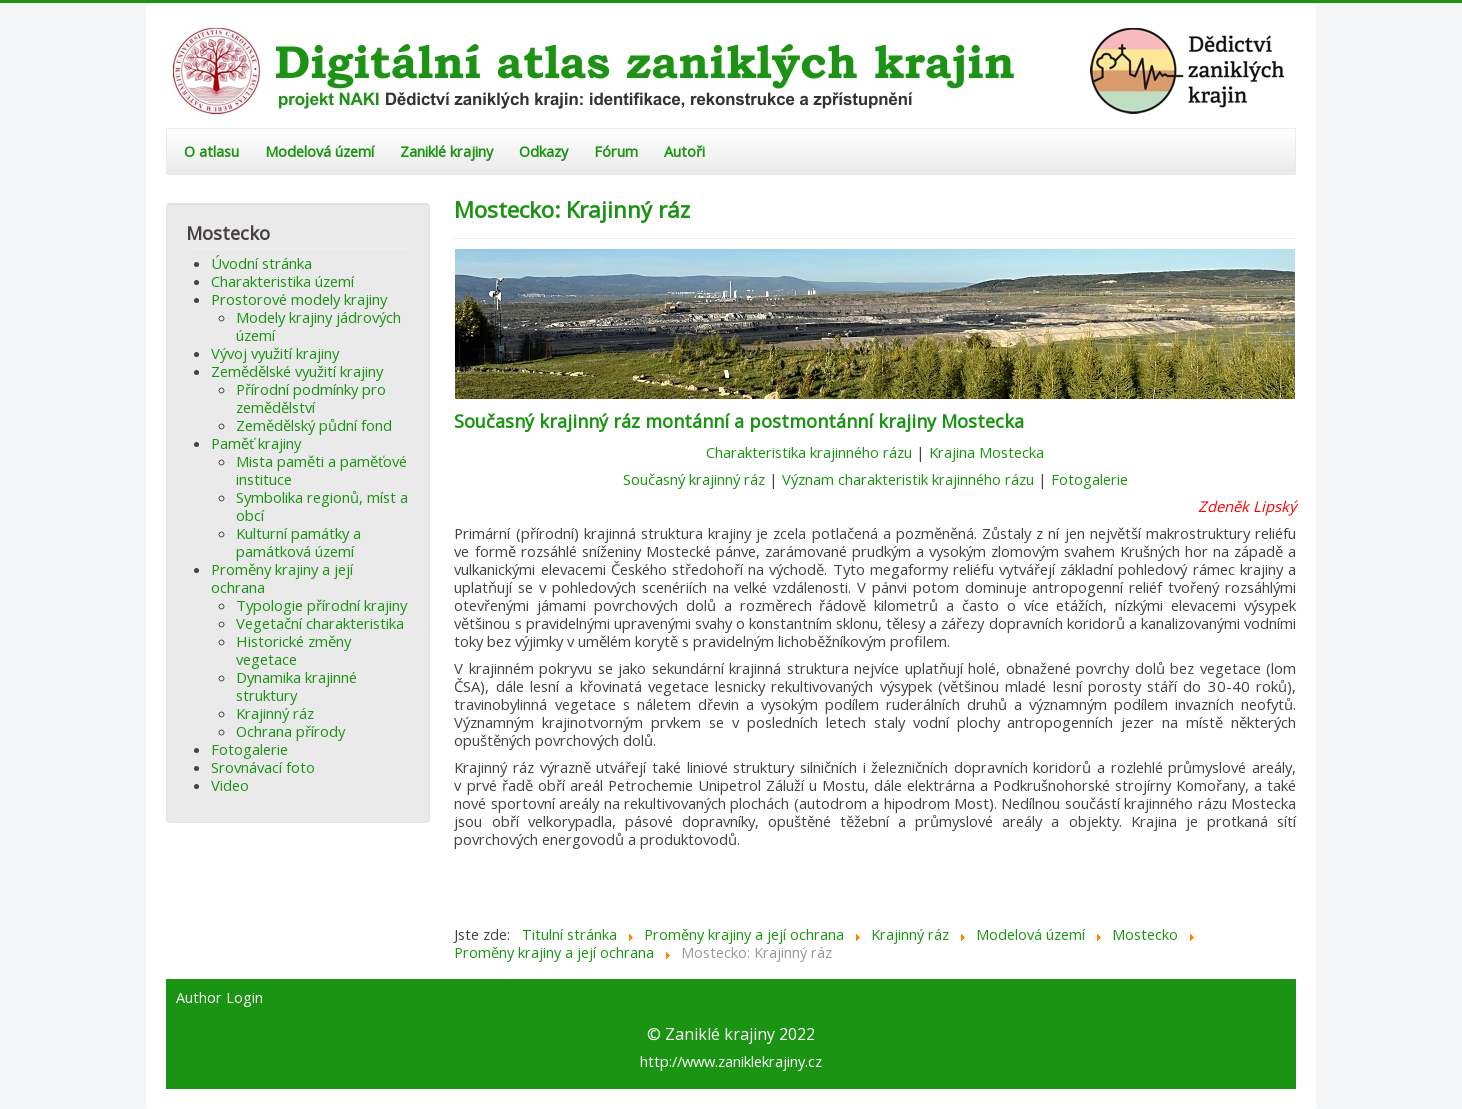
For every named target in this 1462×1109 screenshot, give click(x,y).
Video (230, 785)
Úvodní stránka (261, 263)
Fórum (616, 151)
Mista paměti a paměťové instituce (321, 470)
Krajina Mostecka (986, 452)
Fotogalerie (249, 749)
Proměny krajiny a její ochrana (282, 578)
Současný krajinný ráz (694, 479)
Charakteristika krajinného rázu (809, 452)
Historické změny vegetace (293, 650)
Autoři (684, 151)
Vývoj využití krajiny (275, 353)
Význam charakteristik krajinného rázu (908, 479)
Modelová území (319, 151)
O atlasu (211, 151)
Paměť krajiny (256, 443)
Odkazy (543, 151)
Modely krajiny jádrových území (318, 326)
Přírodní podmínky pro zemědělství (311, 398)
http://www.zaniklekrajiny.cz (731, 1061)
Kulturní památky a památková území (298, 542)
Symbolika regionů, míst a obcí (322, 506)
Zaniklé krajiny (446, 151)
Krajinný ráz (275, 713)
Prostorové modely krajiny (299, 299)
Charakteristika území (282, 281)
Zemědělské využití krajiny (297, 371)
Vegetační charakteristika (320, 623)
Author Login (219, 998)
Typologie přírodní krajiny (321, 605)
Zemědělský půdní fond (314, 425)
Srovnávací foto (263, 767)
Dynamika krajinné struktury (296, 686)
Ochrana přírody (290, 731)
